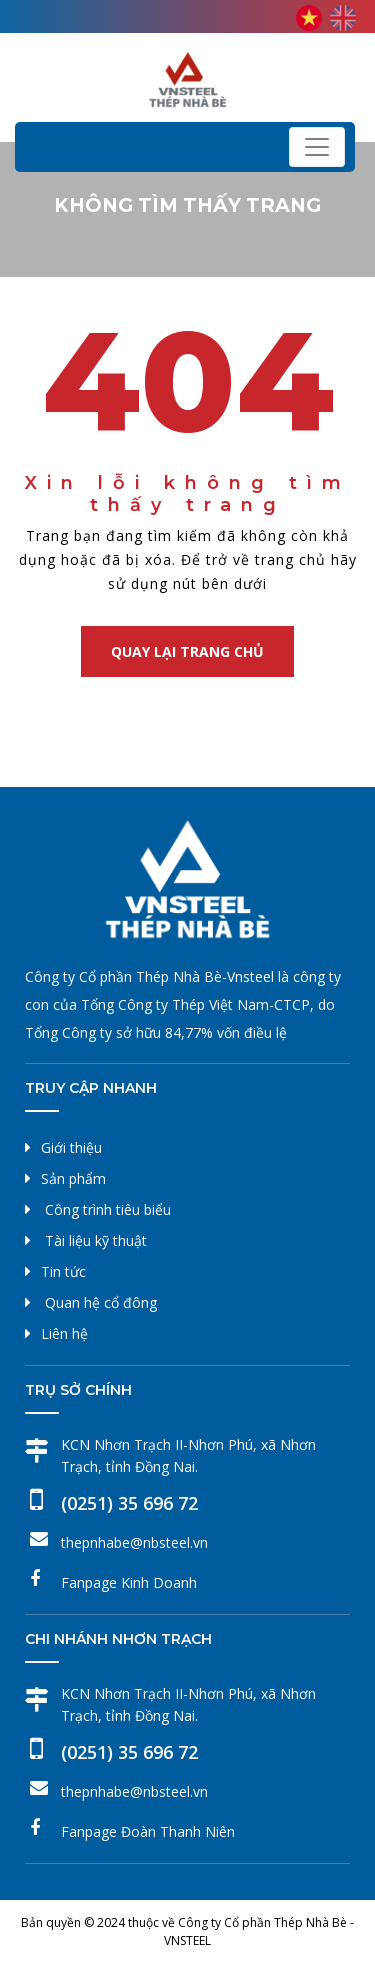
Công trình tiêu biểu (108, 1209)
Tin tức (63, 1271)
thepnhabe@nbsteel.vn (134, 1542)
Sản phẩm (73, 1178)
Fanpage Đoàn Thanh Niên (148, 1831)
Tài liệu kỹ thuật (96, 1240)
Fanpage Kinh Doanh (129, 1582)
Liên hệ (64, 1333)
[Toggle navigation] (317, 147)
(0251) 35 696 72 (129, 1503)
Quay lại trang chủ (187, 651)
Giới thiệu (71, 1147)
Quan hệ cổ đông (101, 1302)
